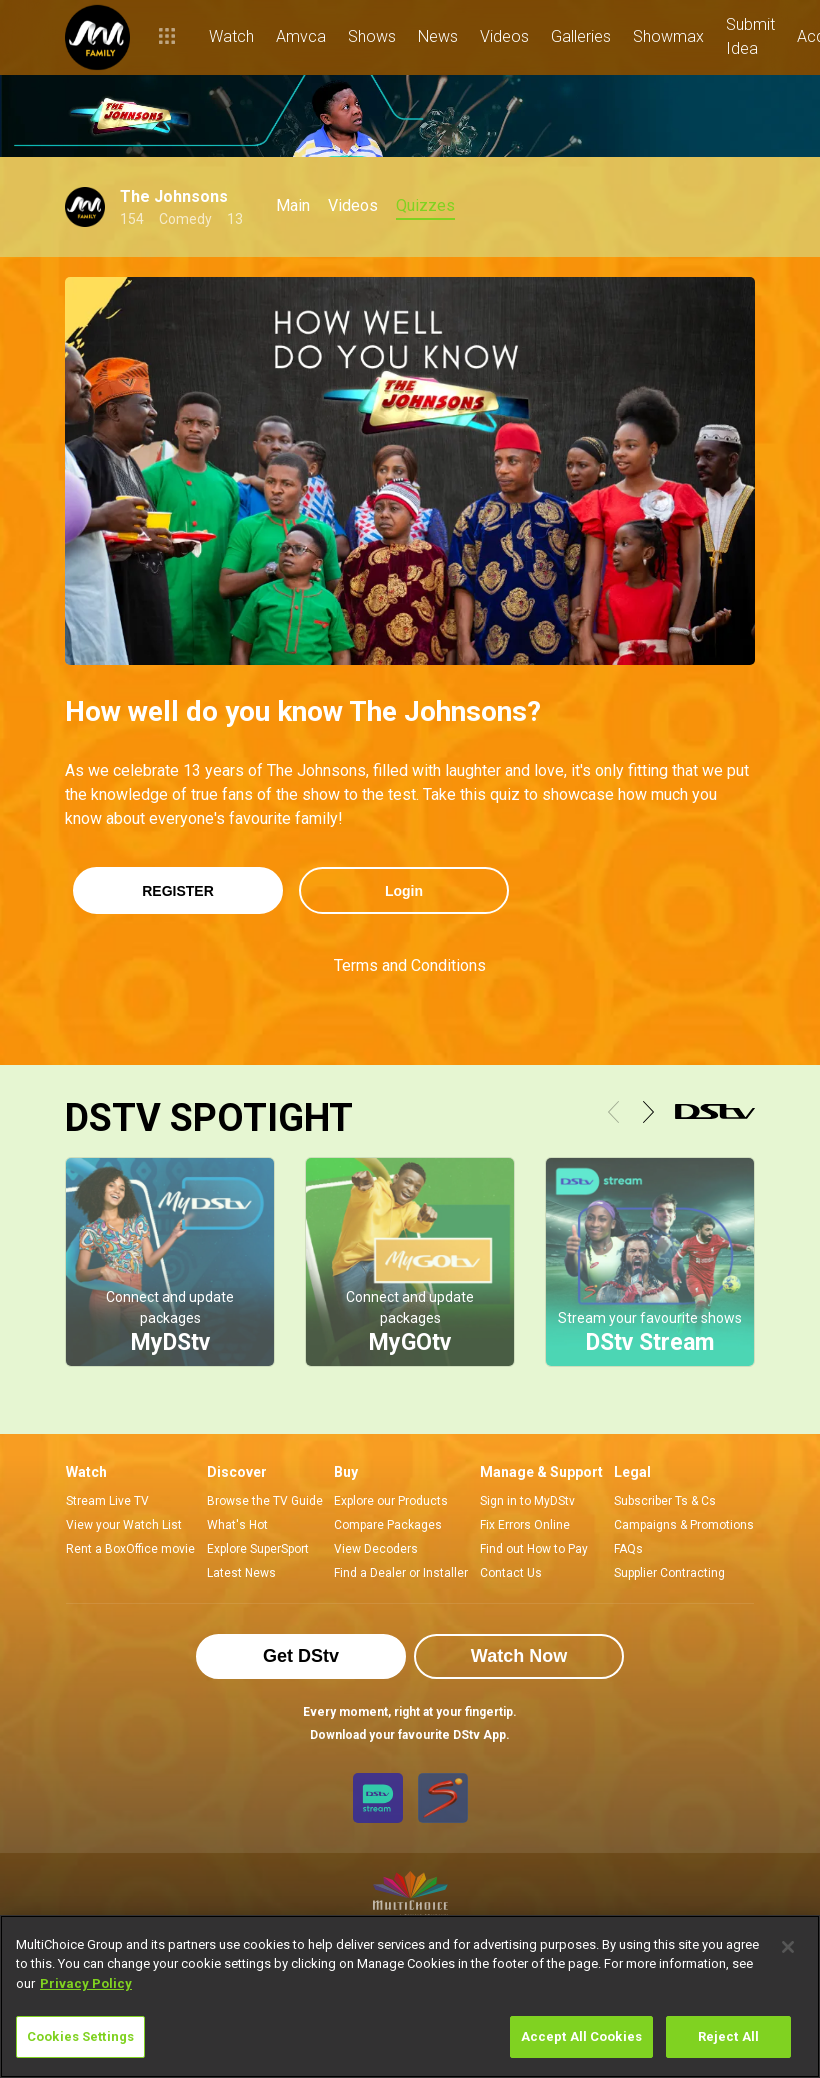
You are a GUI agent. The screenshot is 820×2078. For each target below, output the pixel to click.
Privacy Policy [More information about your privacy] (86, 1983)
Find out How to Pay (534, 1549)
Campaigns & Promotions (684, 1525)
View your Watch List (124, 1525)
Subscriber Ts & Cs (665, 1501)
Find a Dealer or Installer (401, 1573)
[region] (410, 1996)
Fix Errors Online (525, 1525)
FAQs (628, 1549)
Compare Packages (388, 1525)
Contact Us (511, 1573)
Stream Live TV (107, 1501)
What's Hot (237, 1525)
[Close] (788, 1947)
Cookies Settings (80, 2036)
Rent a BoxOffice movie (130, 1549)
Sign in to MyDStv (527, 1501)
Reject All (728, 2036)
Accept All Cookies (581, 2036)
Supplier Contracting (669, 1573)
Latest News (241, 1573)
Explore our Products (391, 1501)
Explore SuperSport (258, 1549)
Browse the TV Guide (265, 1501)
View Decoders (376, 1549)
